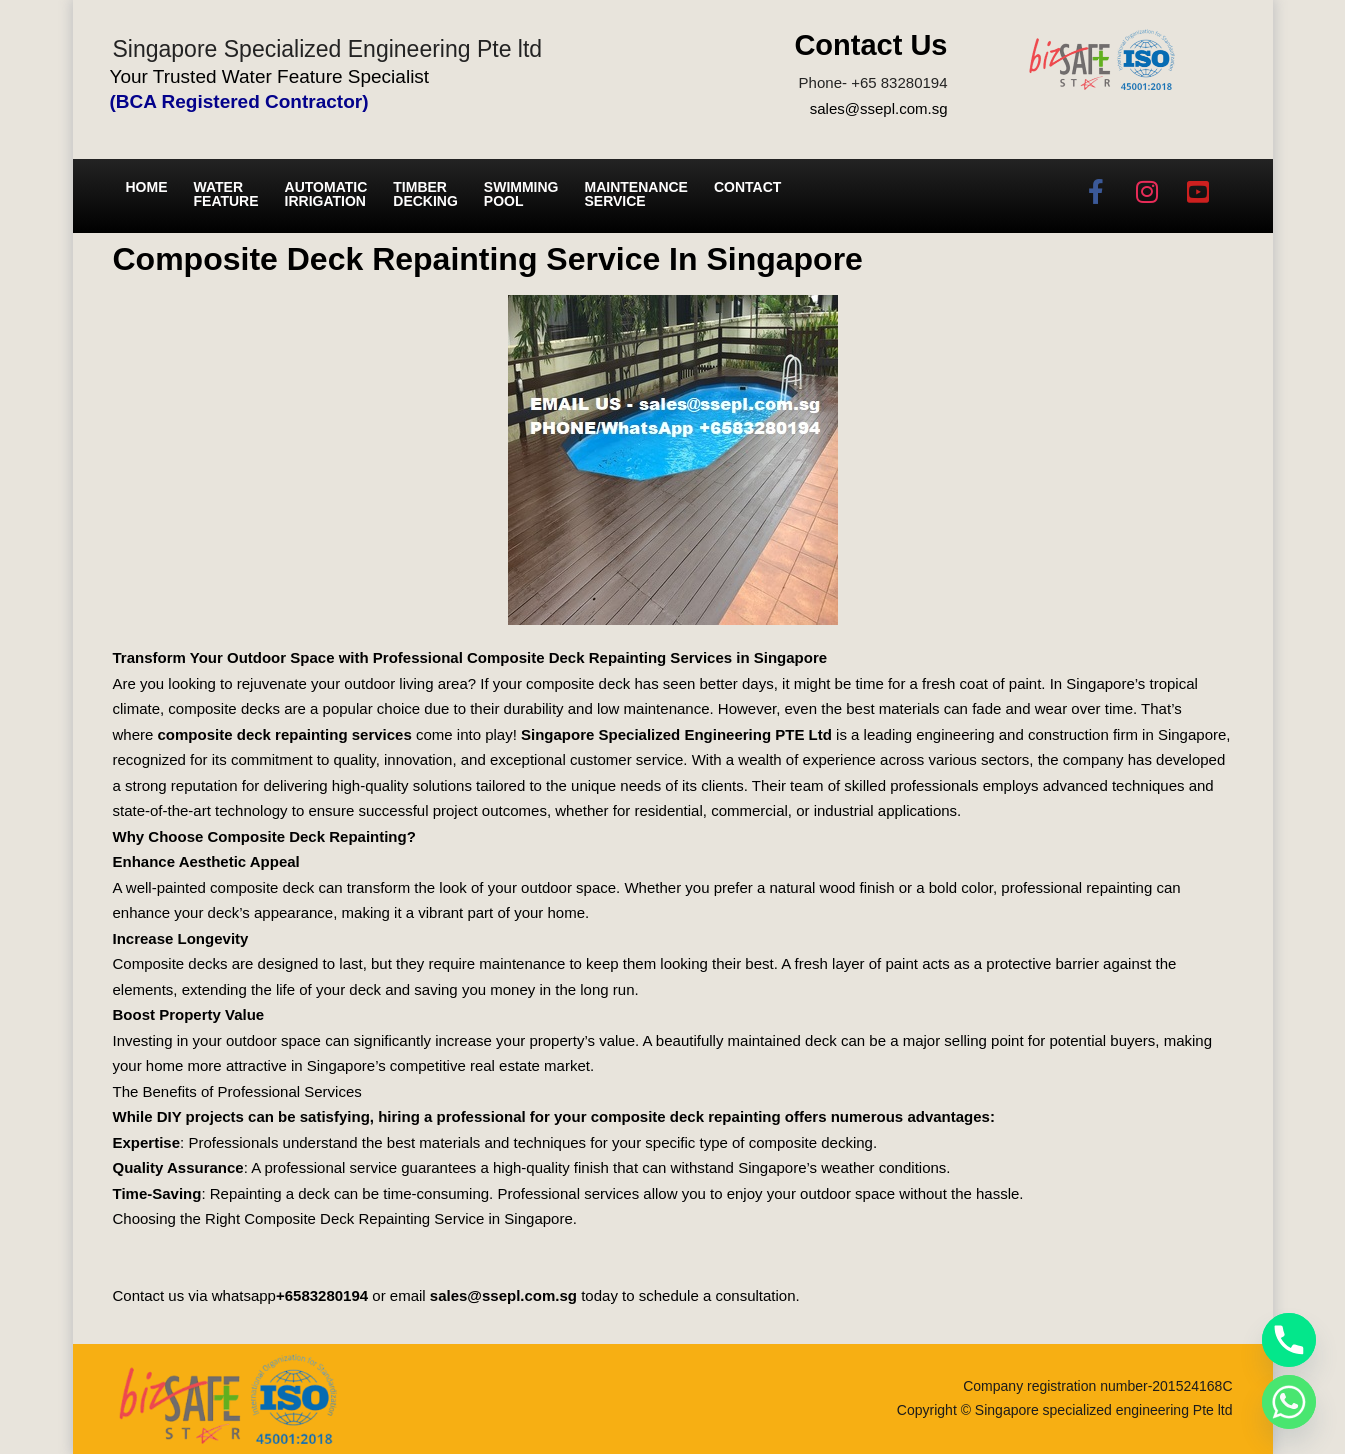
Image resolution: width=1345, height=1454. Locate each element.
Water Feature (226, 194)
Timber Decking (425, 194)
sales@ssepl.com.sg (879, 108)
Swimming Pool (521, 194)
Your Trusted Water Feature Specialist (270, 76)
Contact (747, 187)
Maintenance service (636, 194)
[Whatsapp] (1289, 1402)
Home (147, 187)
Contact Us (870, 45)
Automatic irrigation (326, 194)
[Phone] (1289, 1340)
